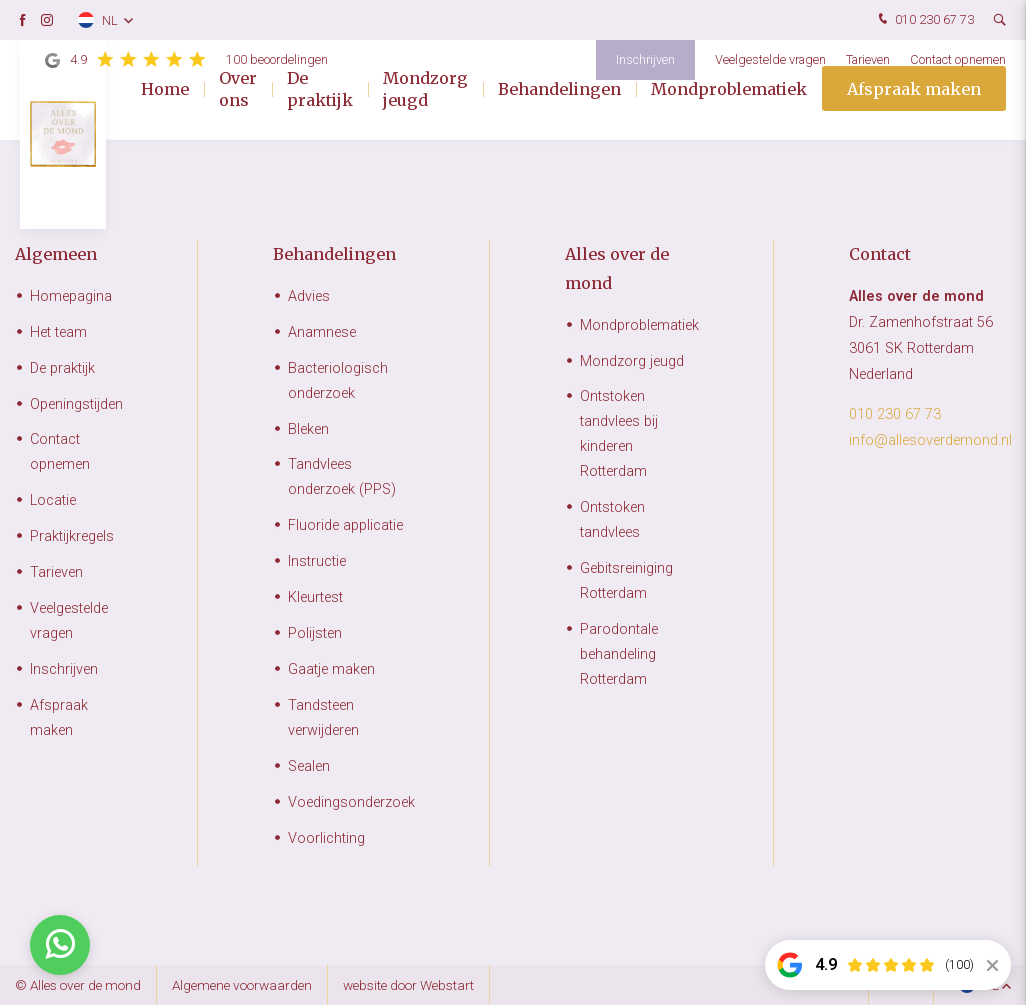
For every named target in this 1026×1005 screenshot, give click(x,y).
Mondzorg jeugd (425, 90)
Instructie (317, 561)
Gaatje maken (331, 669)
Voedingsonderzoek (351, 802)
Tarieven (868, 59)
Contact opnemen (958, 59)
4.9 (186, 60)
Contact (880, 254)
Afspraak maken (914, 90)
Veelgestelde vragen (770, 59)
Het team (58, 332)
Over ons (238, 90)
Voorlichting (326, 838)
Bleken (308, 429)
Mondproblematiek (729, 90)
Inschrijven (645, 59)
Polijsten (315, 633)
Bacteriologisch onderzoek (338, 381)
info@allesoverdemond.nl (930, 440)
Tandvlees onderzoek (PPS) (342, 477)
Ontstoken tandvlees (612, 520)
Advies (309, 296)
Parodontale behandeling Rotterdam (619, 654)
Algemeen (56, 254)
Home (165, 90)
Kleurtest (315, 597)
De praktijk (320, 90)
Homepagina (71, 296)
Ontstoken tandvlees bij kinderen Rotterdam (619, 434)
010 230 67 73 (924, 20)
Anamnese (322, 332)
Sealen (309, 766)
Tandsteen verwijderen (323, 718)
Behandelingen (559, 90)
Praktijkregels (72, 536)
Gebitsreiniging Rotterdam (626, 581)
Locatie (53, 500)
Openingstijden (76, 404)
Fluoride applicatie (345, 525)
